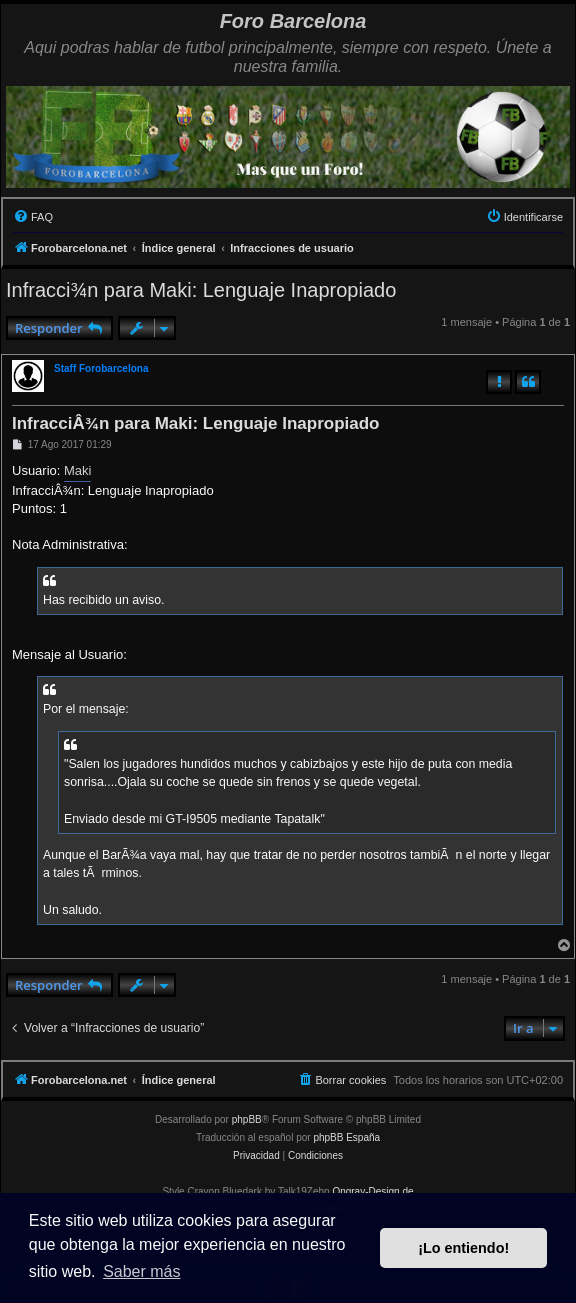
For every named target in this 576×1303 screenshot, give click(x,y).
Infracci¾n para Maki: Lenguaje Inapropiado (201, 290)
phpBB (247, 1119)
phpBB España (346, 1137)
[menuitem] (33, 217)
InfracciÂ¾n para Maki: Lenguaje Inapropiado (195, 423)
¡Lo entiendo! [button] (463, 1248)
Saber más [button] (141, 1271)
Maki (77, 470)
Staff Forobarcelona (101, 368)
